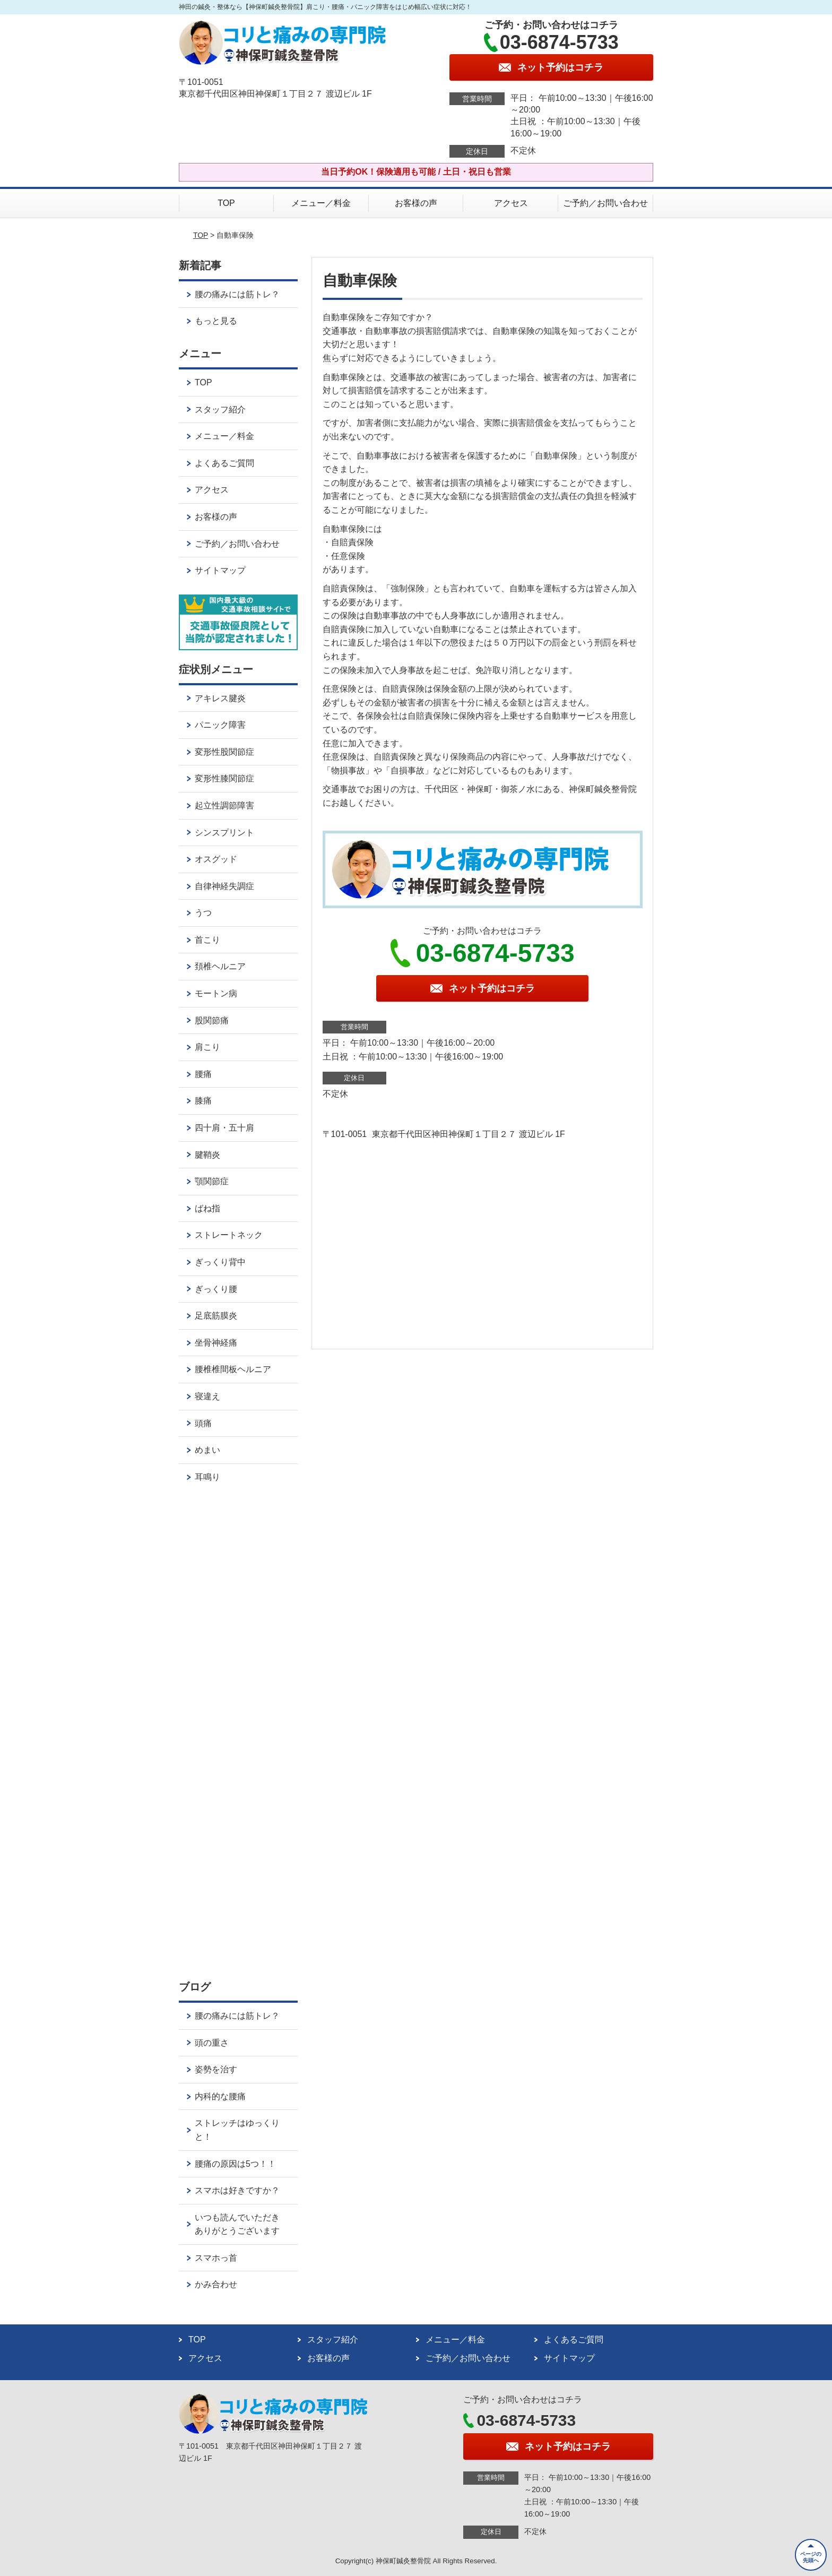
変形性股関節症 (224, 751)
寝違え (207, 1396)
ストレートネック (229, 1234)
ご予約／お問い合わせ (605, 203)
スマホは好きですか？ (237, 2190)
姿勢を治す (216, 2069)
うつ (203, 912)
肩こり (207, 1047)
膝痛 (203, 1100)
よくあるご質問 (224, 463)
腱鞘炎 (207, 1154)
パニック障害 (220, 724)
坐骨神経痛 (216, 1342)
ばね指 (207, 1208)
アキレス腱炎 (220, 698)
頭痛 (203, 1423)
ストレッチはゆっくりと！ (237, 2129)
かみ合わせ (216, 2284)
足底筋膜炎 (216, 1315)
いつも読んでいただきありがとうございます (237, 2224)
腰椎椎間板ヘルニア (233, 1369)
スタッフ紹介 (220, 409)
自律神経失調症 (224, 886)
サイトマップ (220, 570)
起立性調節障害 (224, 805)
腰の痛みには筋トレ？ (237, 294)
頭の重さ (212, 2042)
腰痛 (203, 1074)
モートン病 (216, 993)
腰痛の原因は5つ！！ (235, 2163)
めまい (207, 1449)
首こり (207, 939)
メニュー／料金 (321, 203)
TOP (226, 203)
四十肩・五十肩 (224, 1127)
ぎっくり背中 (220, 1262)
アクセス (511, 203)
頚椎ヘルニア (220, 966)
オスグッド (216, 859)
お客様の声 (416, 203)
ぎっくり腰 (216, 1289)
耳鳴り (207, 1476)
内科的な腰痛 (220, 2096)
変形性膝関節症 (224, 778)
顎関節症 (212, 1181)
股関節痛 (212, 1020)
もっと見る (216, 320)
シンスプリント (224, 832)
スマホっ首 (216, 2257)
